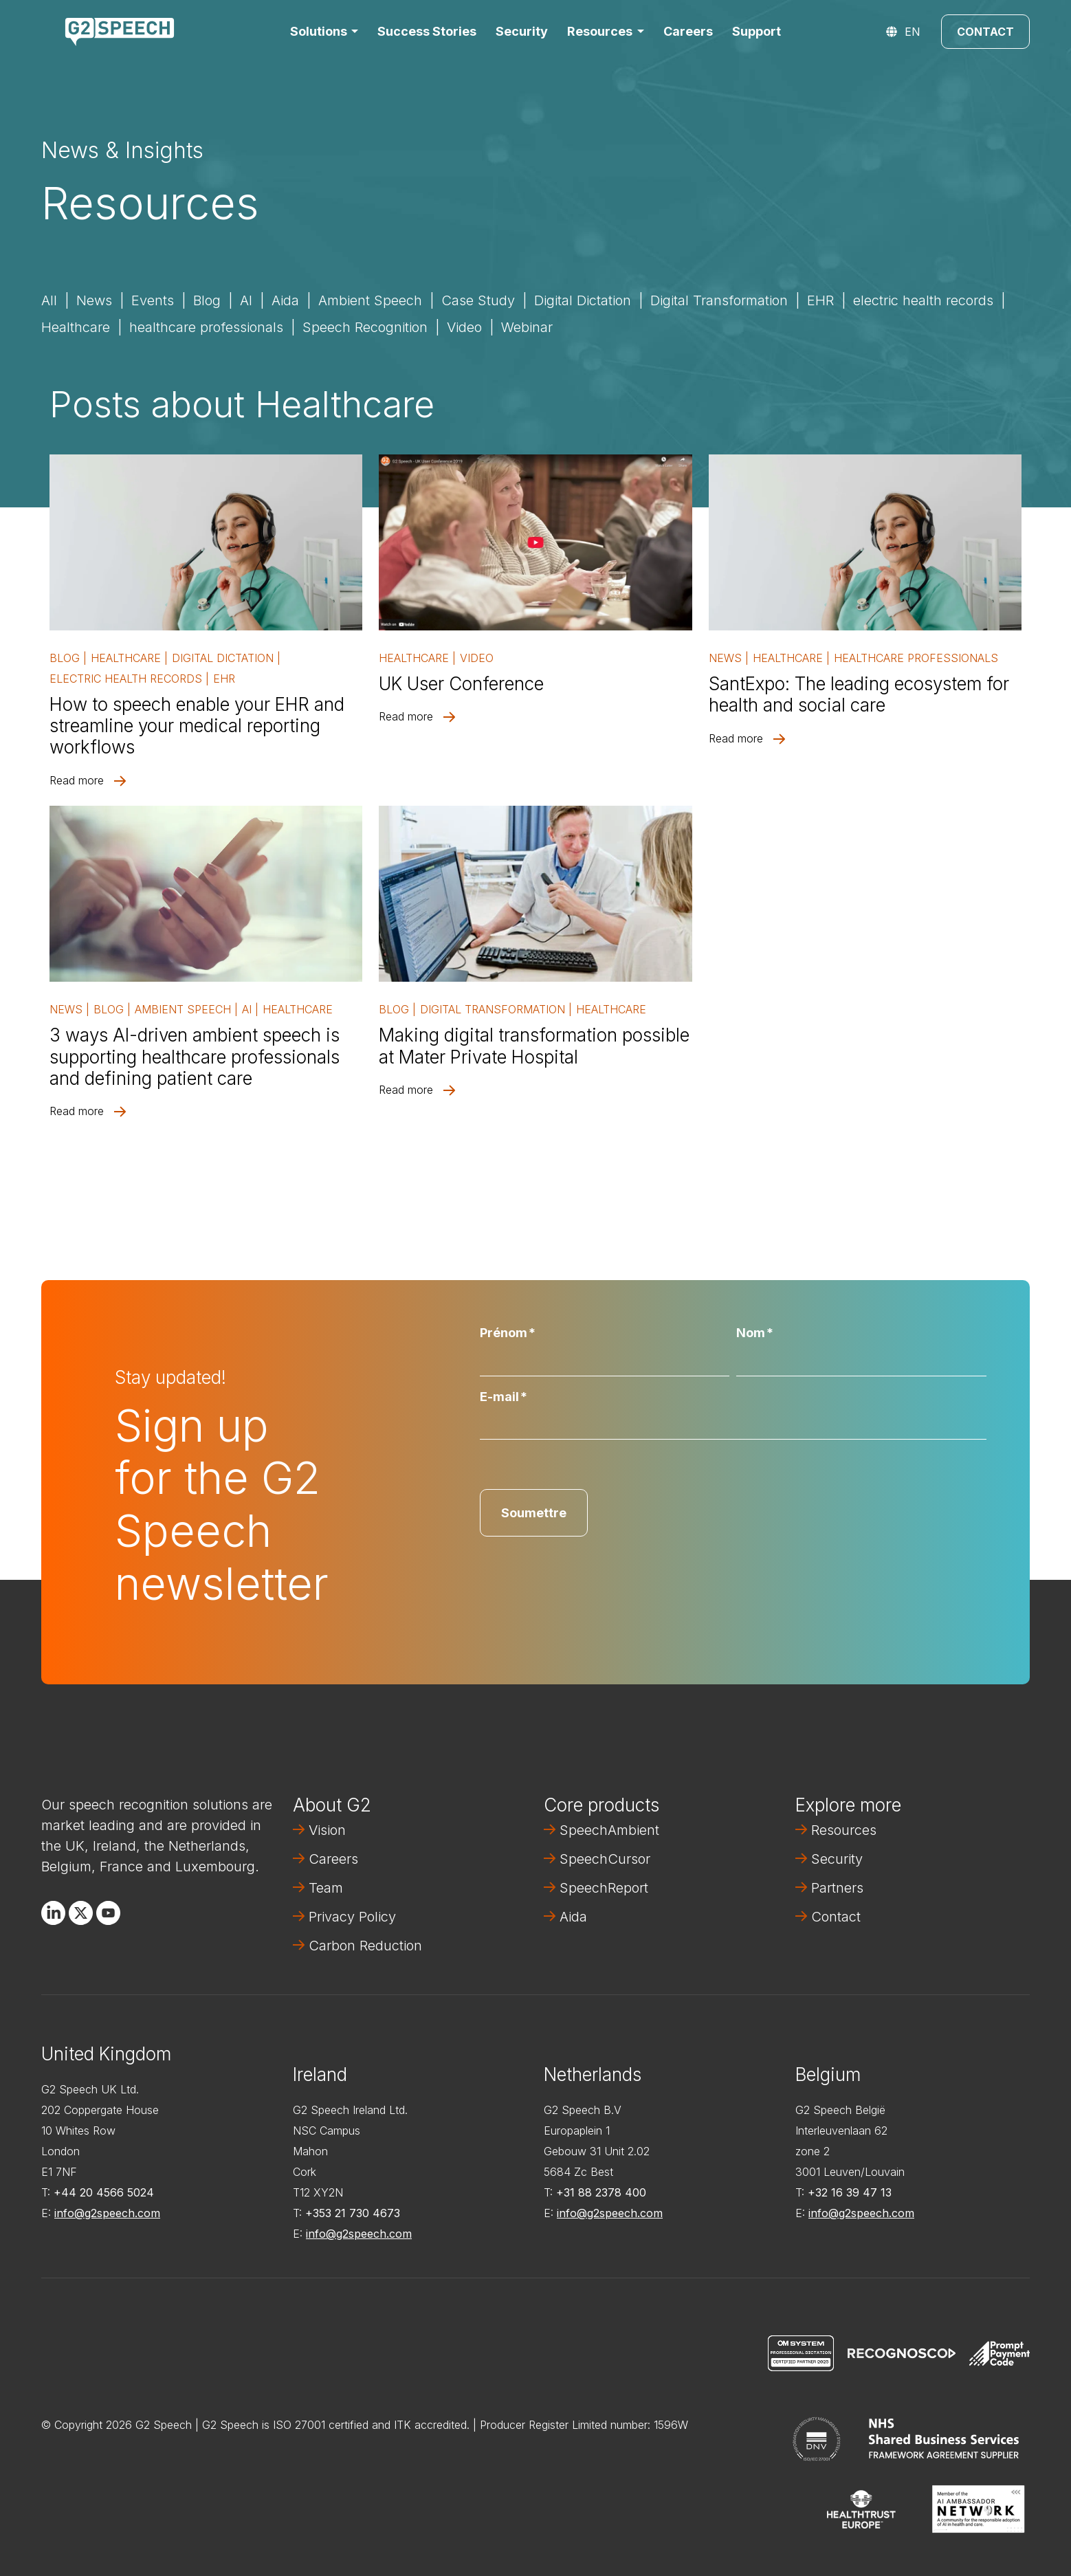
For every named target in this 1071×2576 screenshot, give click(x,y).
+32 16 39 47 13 (850, 2192)
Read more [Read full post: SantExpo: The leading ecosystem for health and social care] (736, 738)
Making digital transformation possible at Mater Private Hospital (534, 1045)
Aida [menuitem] (573, 1916)
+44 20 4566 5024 (104, 2192)
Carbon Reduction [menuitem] (365, 1945)
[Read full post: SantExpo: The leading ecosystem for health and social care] (865, 542)
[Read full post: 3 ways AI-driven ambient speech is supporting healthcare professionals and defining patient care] (205, 894)
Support (756, 31)
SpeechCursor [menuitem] (605, 1859)
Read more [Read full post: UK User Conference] (406, 716)
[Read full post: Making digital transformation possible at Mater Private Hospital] (535, 894)
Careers (688, 31)
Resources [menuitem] (843, 1830)
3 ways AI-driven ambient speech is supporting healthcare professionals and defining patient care (194, 1056)
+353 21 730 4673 (352, 2213)
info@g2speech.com (107, 2213)
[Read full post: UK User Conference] (535, 542)
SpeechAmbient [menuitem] (609, 1830)
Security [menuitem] (837, 1859)
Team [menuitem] (326, 1888)
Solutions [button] (318, 31)
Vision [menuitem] (327, 1830)
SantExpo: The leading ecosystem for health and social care (859, 694)
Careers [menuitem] (333, 1859)
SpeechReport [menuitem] (604, 1888)
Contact (985, 31)
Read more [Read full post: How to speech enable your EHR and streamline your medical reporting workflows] (76, 780)
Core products (601, 1805)
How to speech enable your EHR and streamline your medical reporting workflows (196, 726)
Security (522, 31)
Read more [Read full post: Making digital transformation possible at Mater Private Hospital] (406, 1090)
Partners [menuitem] (837, 1888)
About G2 (332, 1805)
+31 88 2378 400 (601, 2192)
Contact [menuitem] (836, 1916)
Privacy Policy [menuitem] (352, 1916)
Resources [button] (599, 31)
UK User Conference (461, 683)
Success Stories (426, 31)
